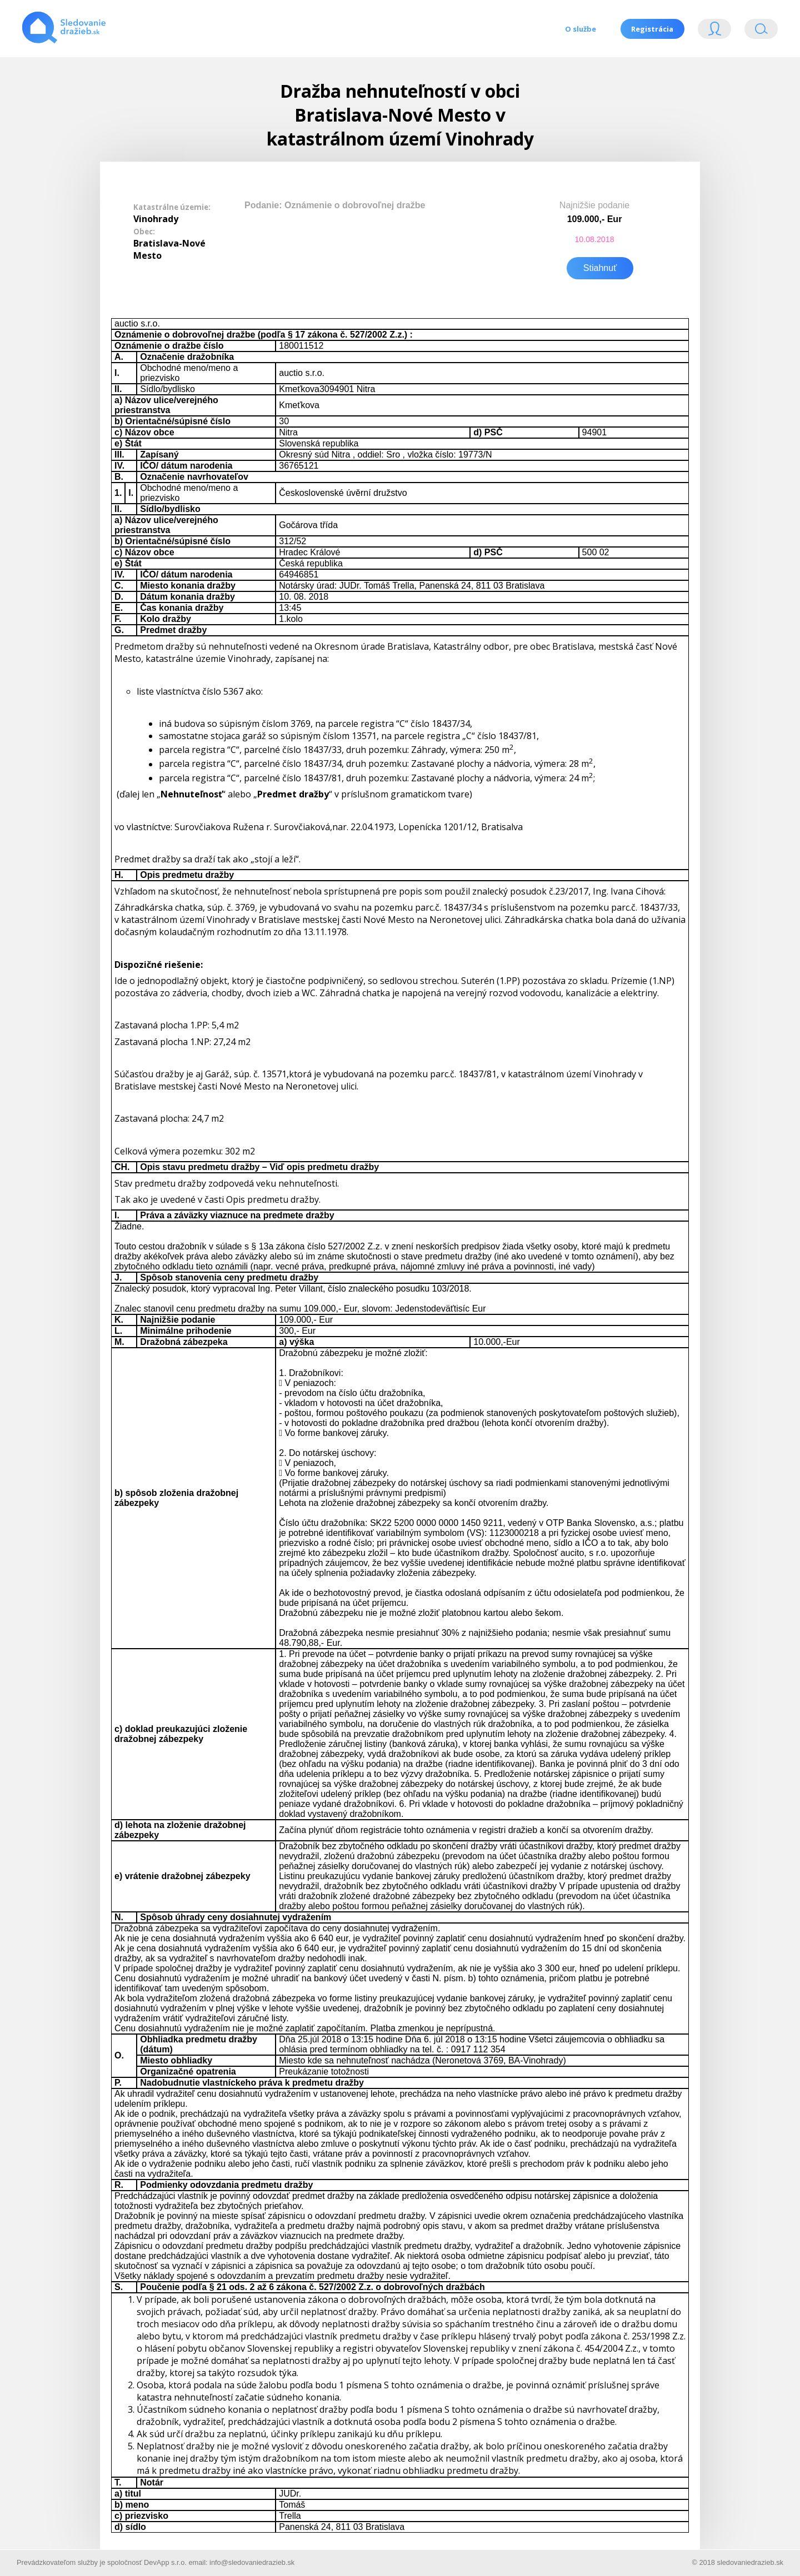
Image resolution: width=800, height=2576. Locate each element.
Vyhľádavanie (761, 31)
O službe (580, 29)
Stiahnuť (600, 267)
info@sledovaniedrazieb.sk (251, 2561)
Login (714, 31)
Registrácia (652, 29)
